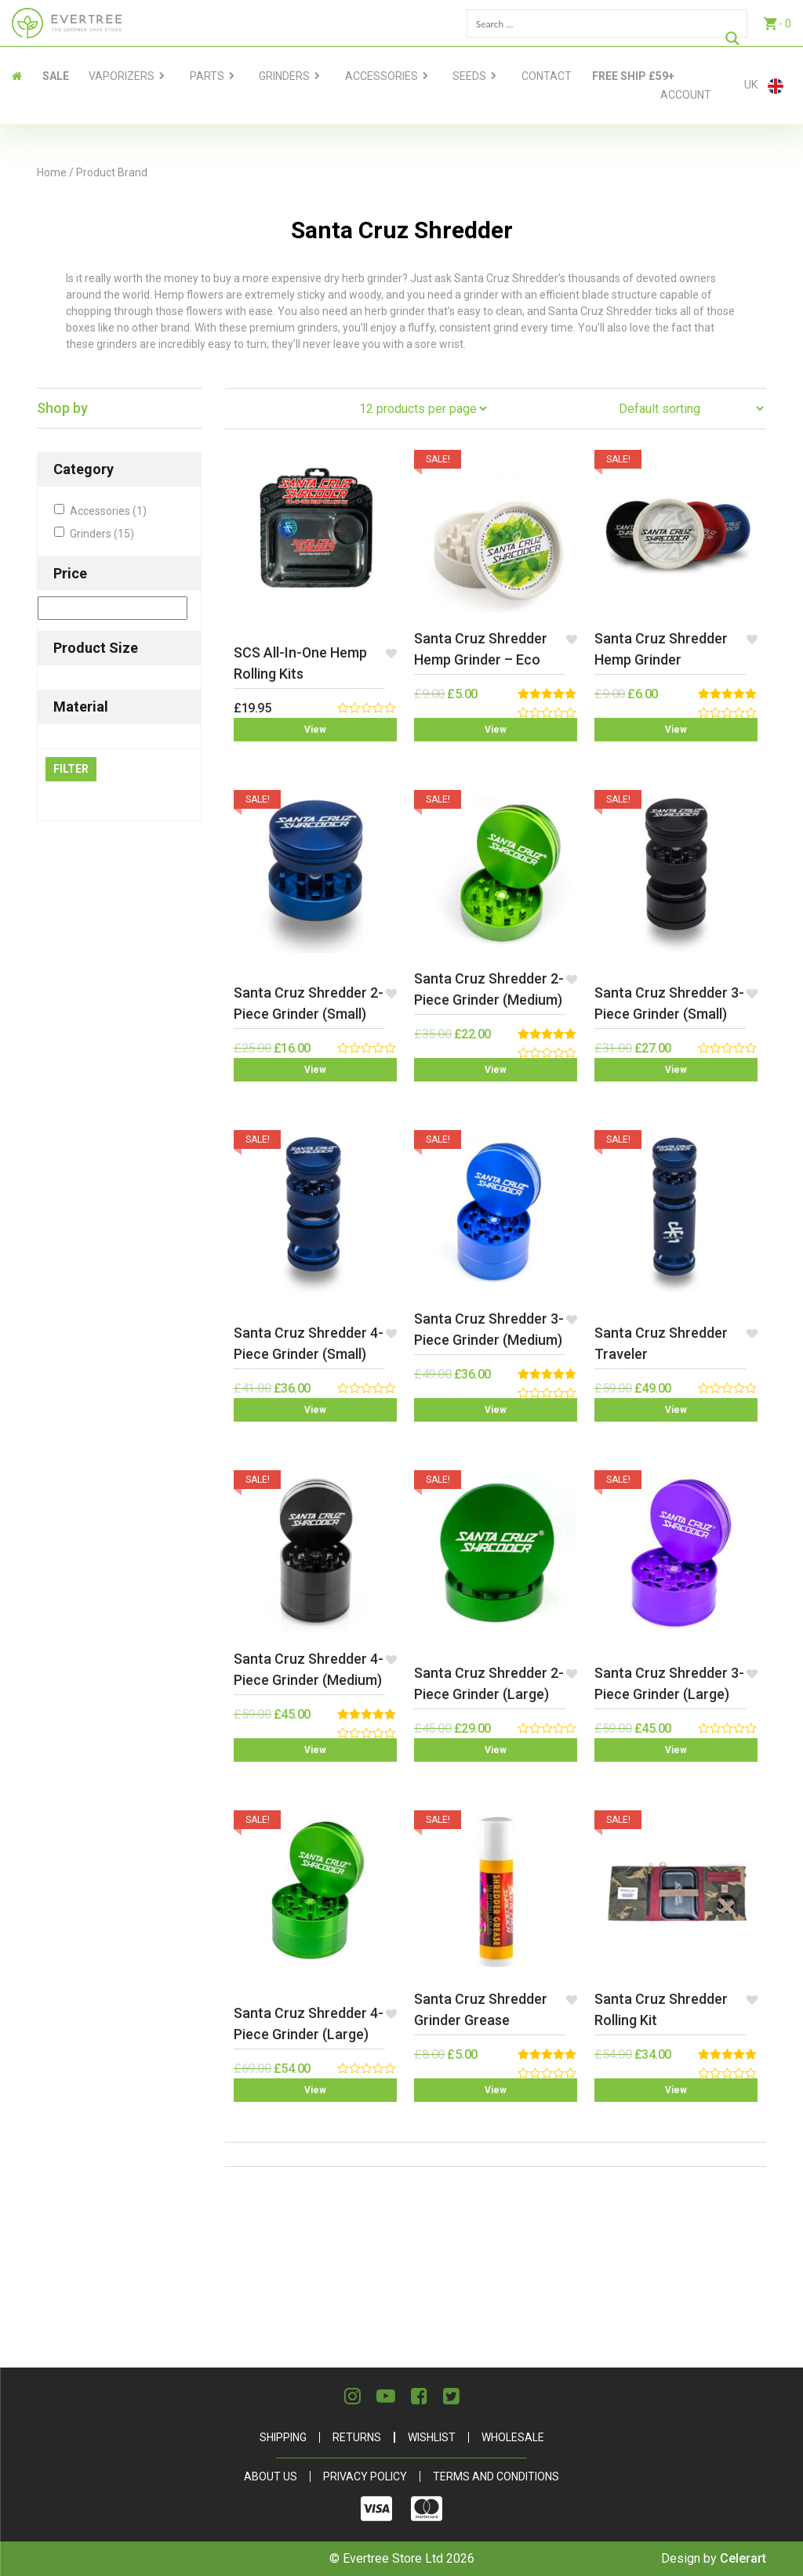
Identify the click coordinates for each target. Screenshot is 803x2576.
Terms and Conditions (496, 2476)
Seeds (469, 76)
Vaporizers (121, 76)
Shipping (283, 2437)
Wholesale (512, 2437)
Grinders (284, 76)
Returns (356, 2437)
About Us (270, 2476)
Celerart (743, 2558)
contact (546, 76)
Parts (207, 76)
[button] (391, 653)
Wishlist (432, 2437)
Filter (71, 769)
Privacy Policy (365, 2476)
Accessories (381, 76)
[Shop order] (691, 408)
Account (685, 95)
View (315, 729)
